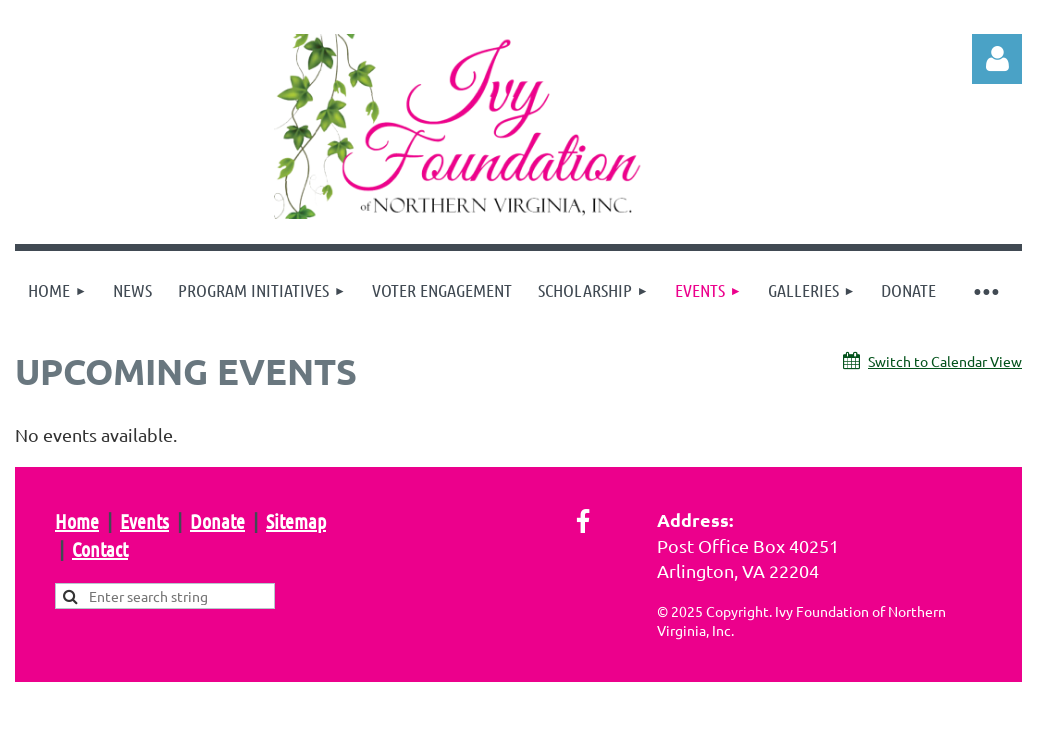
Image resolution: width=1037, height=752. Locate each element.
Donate (217, 521)
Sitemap (296, 521)
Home (77, 521)
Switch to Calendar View (945, 361)
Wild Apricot (783, 727)
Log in (997, 59)
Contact (100, 549)
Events (144, 521)
